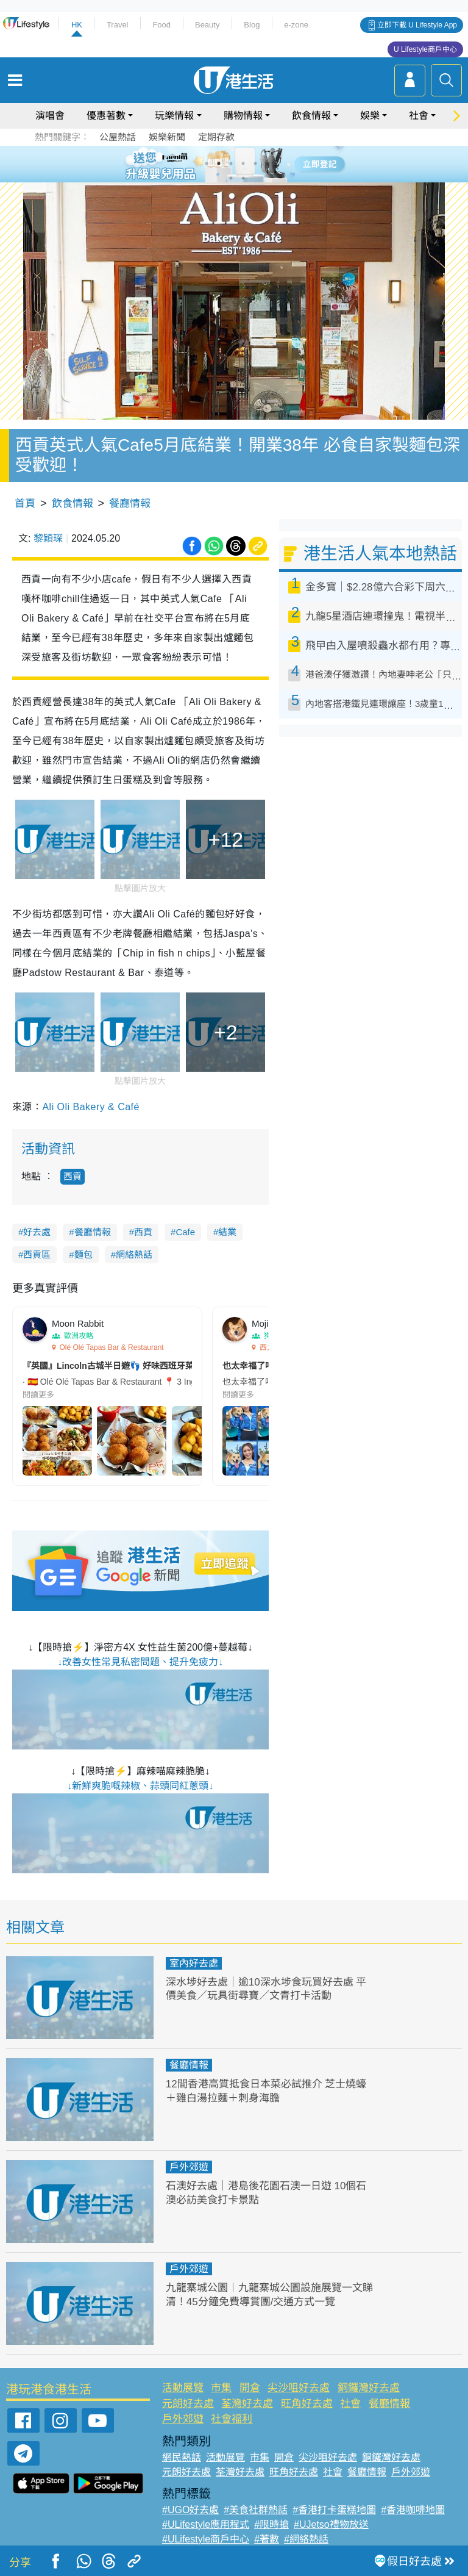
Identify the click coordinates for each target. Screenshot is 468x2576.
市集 (221, 2388)
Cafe (185, 1232)
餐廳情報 (130, 503)
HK (76, 24)
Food (161, 24)
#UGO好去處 (190, 2510)
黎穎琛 (48, 538)
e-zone (296, 24)
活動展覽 (183, 2388)
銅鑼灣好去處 (369, 2388)
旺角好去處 (307, 2403)
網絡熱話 (134, 1254)
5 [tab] (255, 163)
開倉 (249, 2388)
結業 (227, 1232)
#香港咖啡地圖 (413, 2510)
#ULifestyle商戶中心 (205, 2539)
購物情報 (243, 115)
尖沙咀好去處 (299, 2388)
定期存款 (216, 137)
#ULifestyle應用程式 (205, 2524)
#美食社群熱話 (256, 2510)
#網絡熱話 (306, 2539)
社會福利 (231, 2419)
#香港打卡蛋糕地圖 (334, 2510)
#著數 (266, 2539)
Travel (118, 24)
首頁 (25, 503)
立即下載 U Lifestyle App (417, 25)
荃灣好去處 (247, 2403)
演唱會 (50, 115)
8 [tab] (243, 178)
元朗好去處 (188, 2403)
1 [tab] (206, 163)
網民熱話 (181, 2457)
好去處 (37, 1232)
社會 (418, 115)
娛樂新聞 (167, 137)
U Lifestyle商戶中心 (425, 49)
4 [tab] (243, 163)
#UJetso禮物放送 (331, 2524)
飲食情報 (311, 115)
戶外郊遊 (188, 2167)
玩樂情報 (174, 115)
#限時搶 (271, 2524)
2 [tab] (219, 163)
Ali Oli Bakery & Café (90, 1107)
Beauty (207, 24)
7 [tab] (231, 178)
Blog (252, 24)
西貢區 (37, 1254)
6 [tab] (267, 163)
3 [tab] (231, 163)
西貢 (72, 1176)
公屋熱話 (117, 137)
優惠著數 (106, 115)
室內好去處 (193, 1963)
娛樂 (370, 115)
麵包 (83, 1254)
